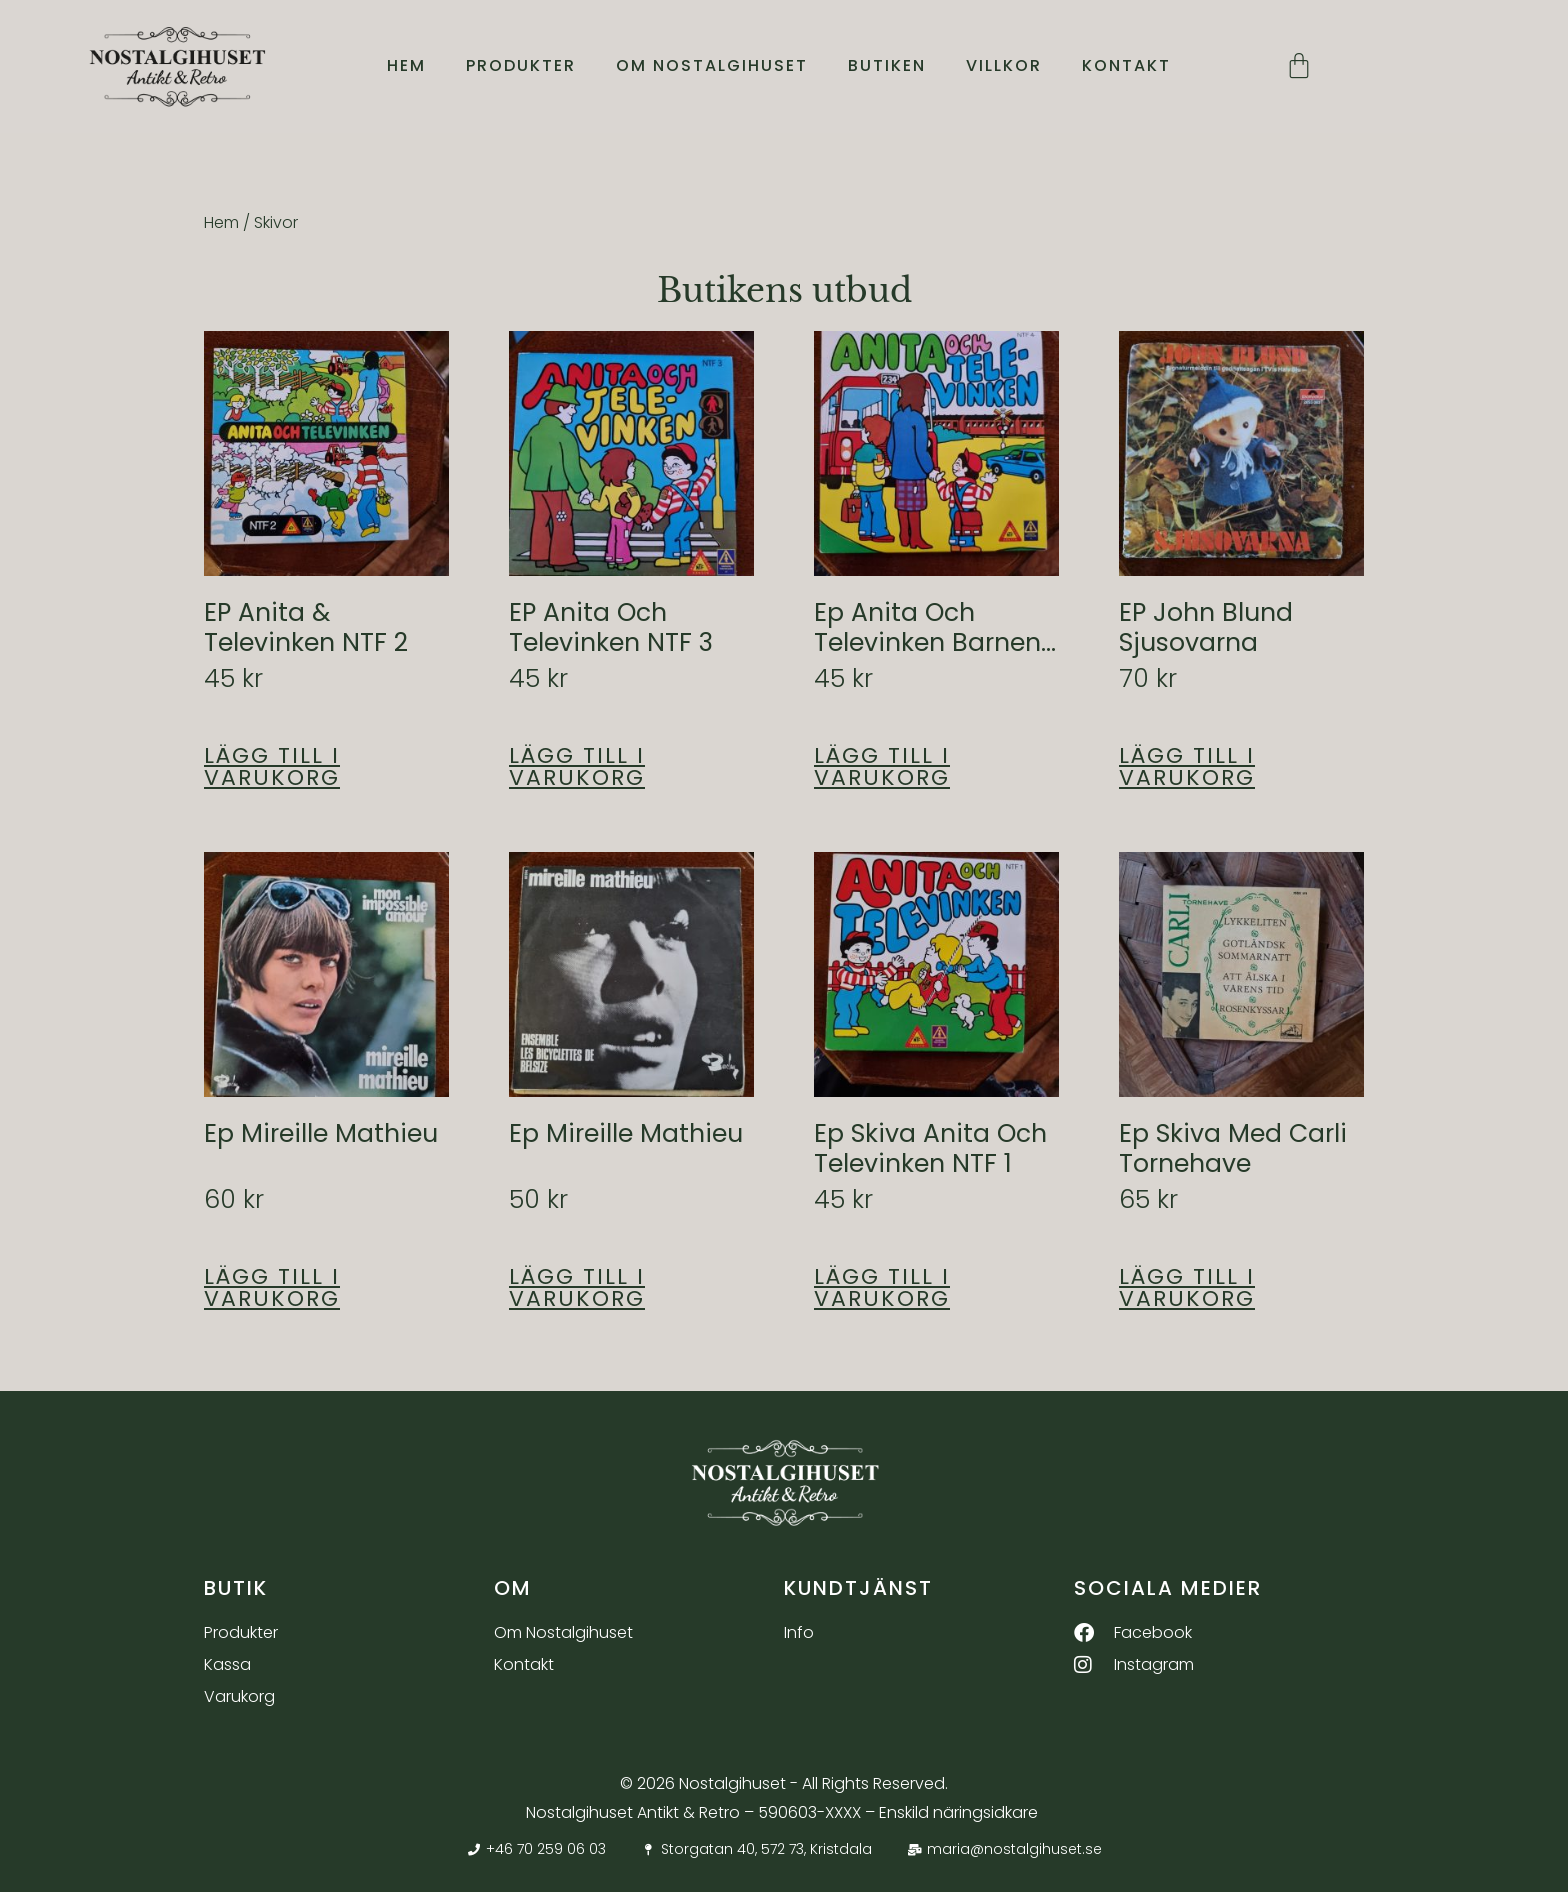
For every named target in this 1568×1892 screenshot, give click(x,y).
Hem (406, 66)
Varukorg (239, 1696)
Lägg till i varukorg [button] (272, 767)
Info (799, 1632)
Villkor (1004, 66)
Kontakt (1126, 66)
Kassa (227, 1664)
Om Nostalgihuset (712, 66)
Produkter (521, 66)
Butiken (887, 66)
